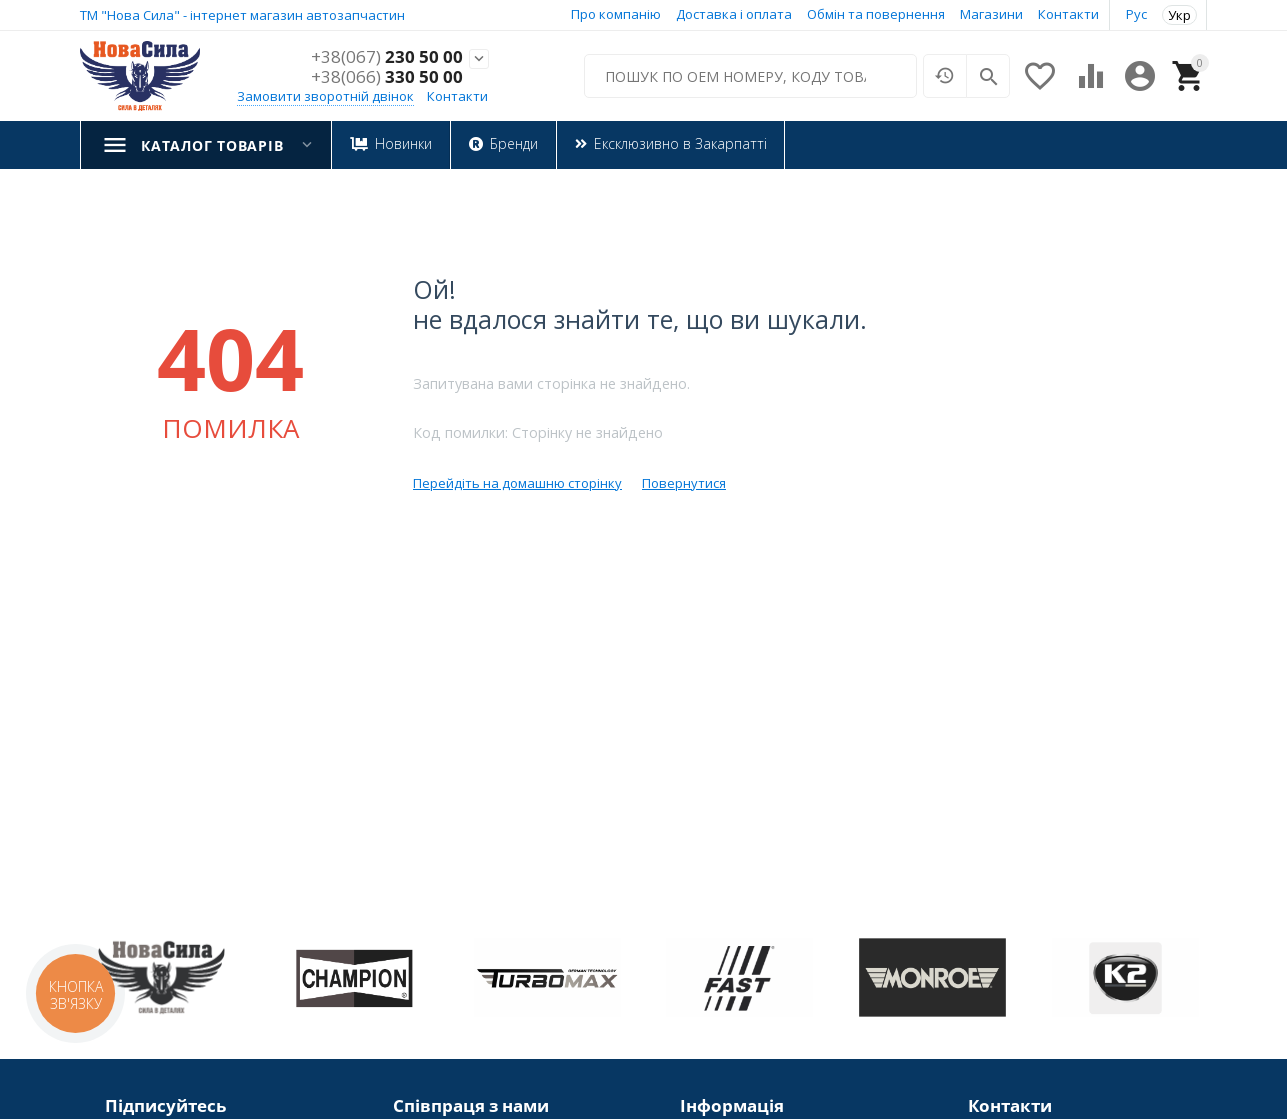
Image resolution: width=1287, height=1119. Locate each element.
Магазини (991, 14)
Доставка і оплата (734, 14)
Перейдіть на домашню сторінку (517, 483)
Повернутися (684, 483)
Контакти (1068, 14)
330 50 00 (387, 77)
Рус (1136, 14)
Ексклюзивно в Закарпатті (679, 143)
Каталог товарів (212, 145)
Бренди (513, 143)
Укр (1179, 15)
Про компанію (616, 14)
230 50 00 (387, 57)
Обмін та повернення (876, 14)
